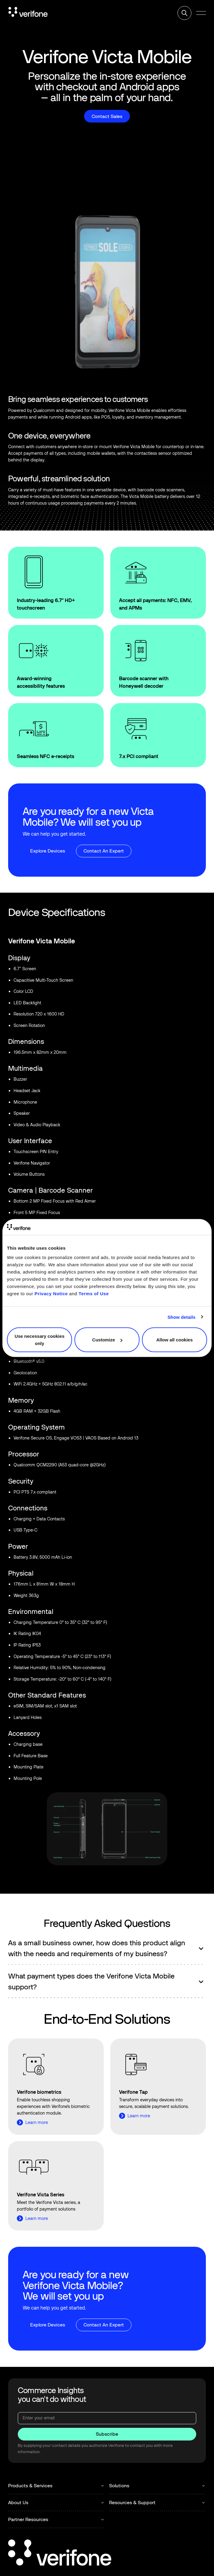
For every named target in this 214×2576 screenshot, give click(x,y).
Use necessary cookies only (40, 1340)
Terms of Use (94, 1293)
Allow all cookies (174, 1339)
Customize (107, 1339)
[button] (201, 13)
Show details (182, 1316)
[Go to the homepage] (59, 2553)
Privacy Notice (51, 1293)
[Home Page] (28, 13)
